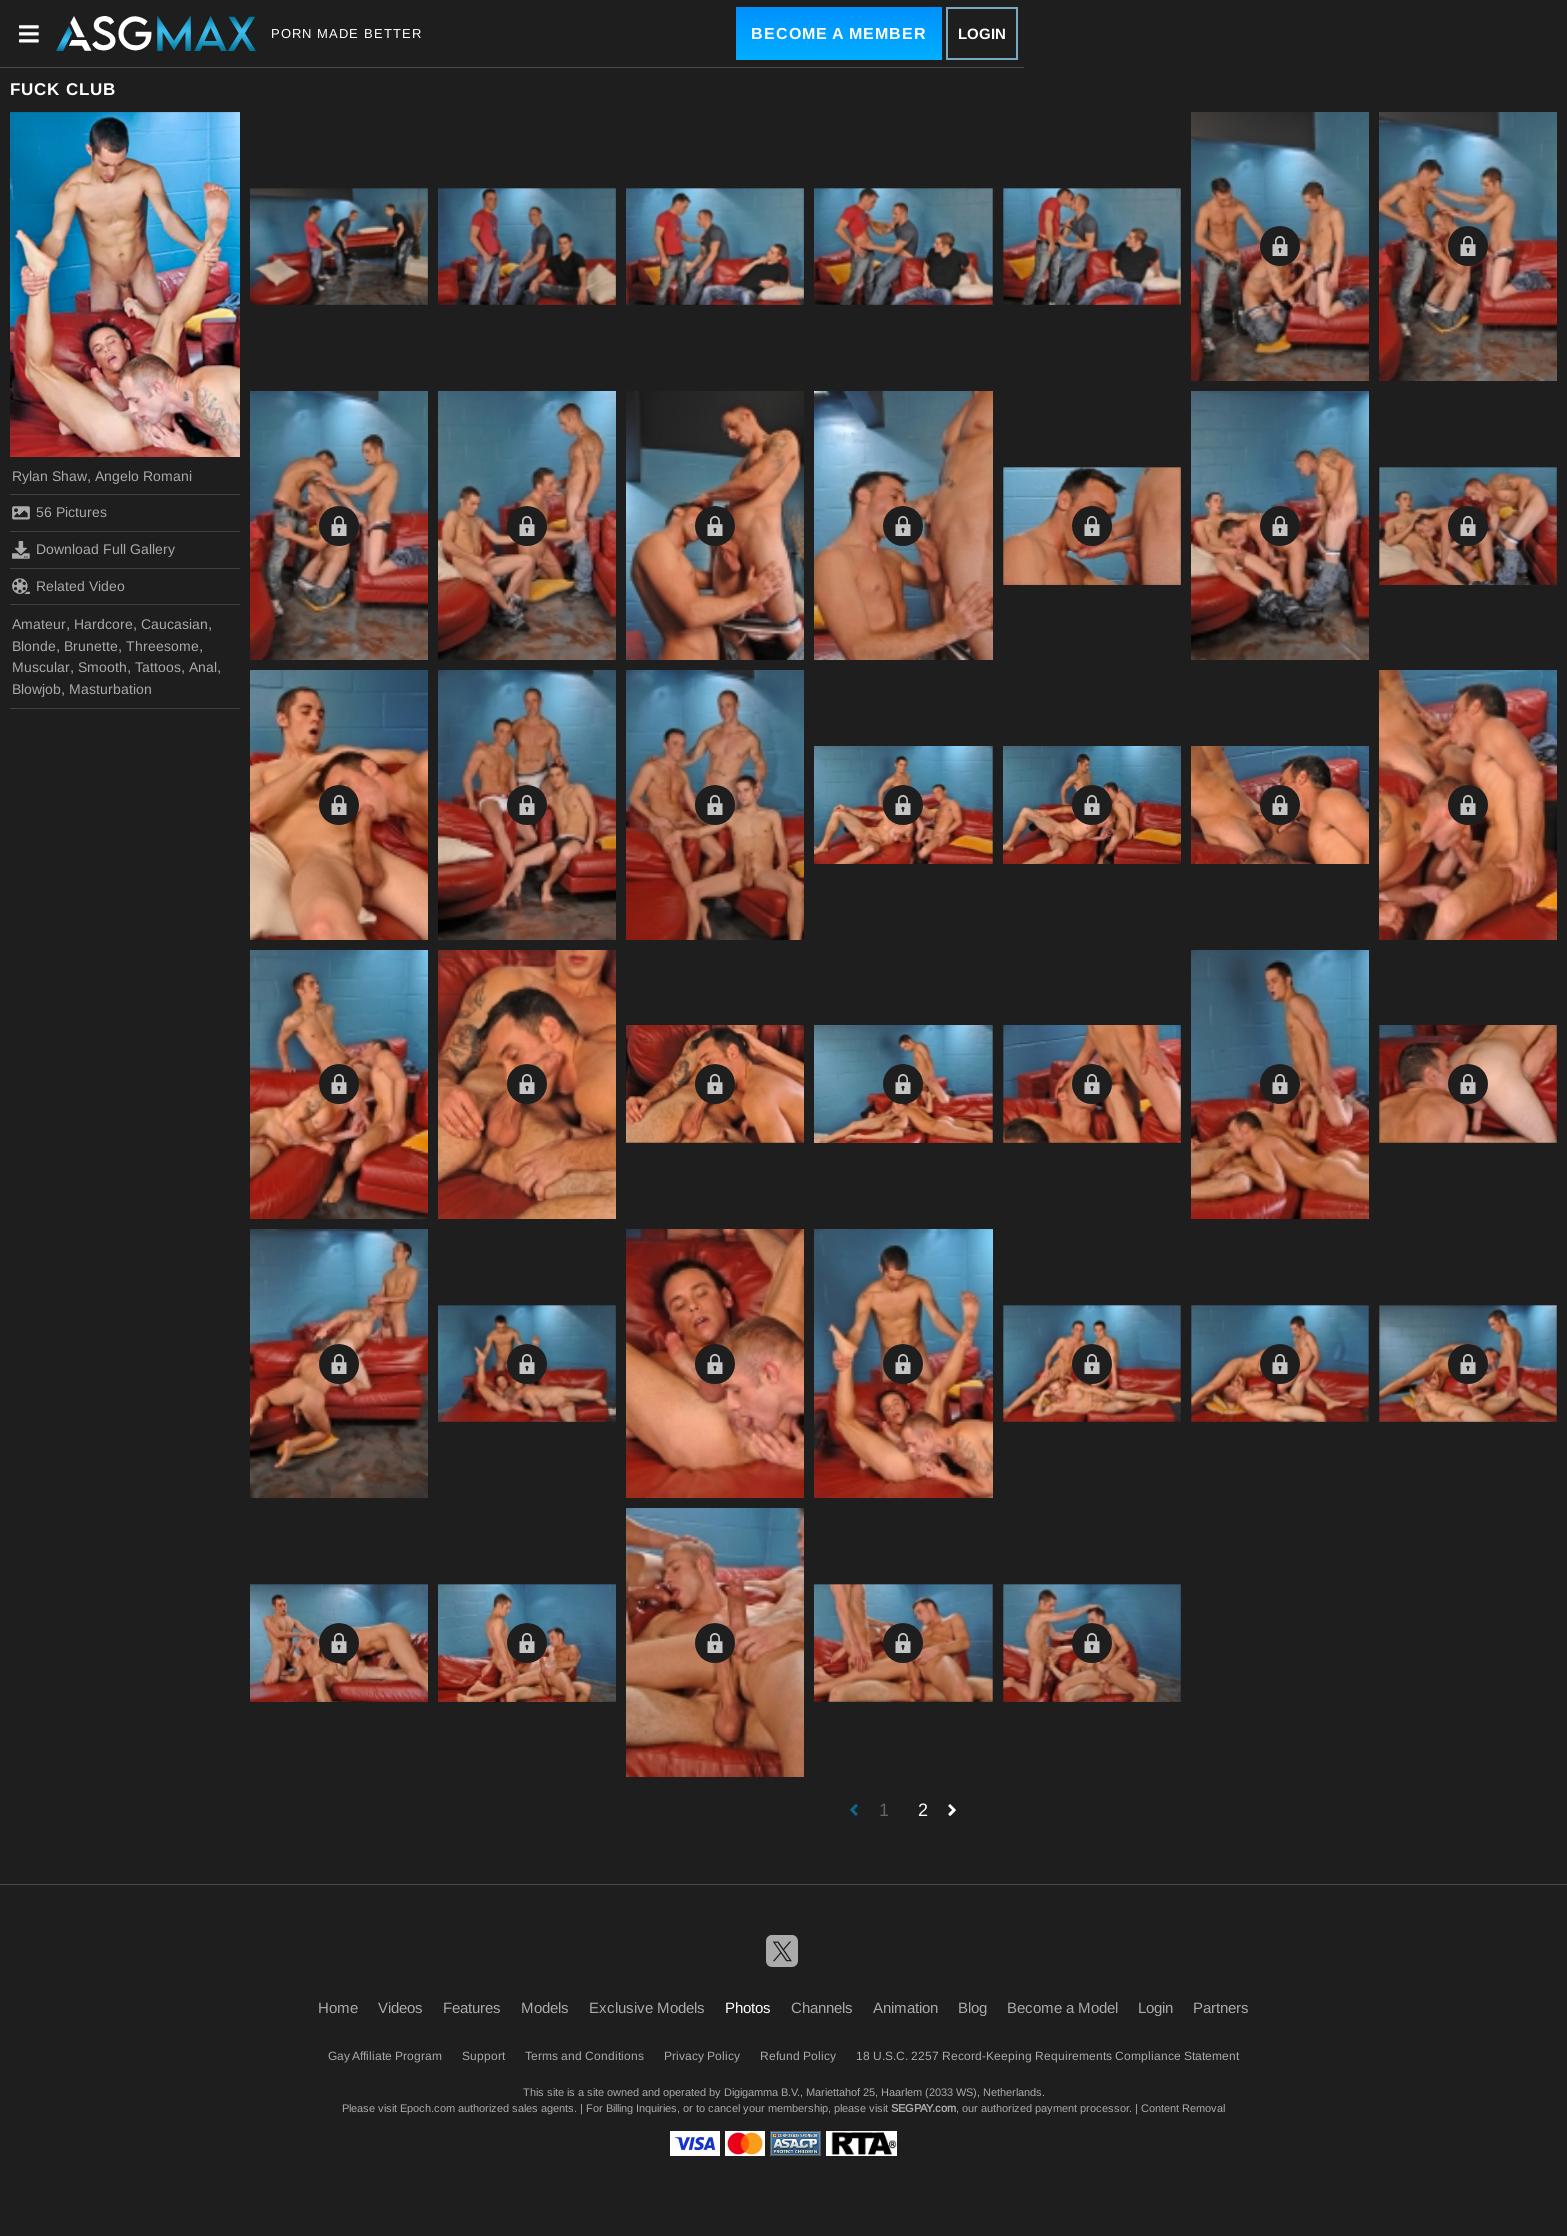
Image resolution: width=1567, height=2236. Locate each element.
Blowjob (36, 689)
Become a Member (839, 33)
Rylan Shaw (49, 476)
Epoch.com (427, 2108)
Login (982, 33)
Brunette (91, 646)
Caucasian (174, 624)
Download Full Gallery (93, 550)
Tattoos (158, 667)
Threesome (162, 646)
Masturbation (110, 689)
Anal (203, 667)
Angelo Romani (143, 476)
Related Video (68, 586)
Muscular (41, 667)
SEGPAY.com (923, 2108)
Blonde (34, 646)
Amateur (39, 624)
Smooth (102, 667)
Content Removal (1183, 2108)
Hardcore (103, 624)
